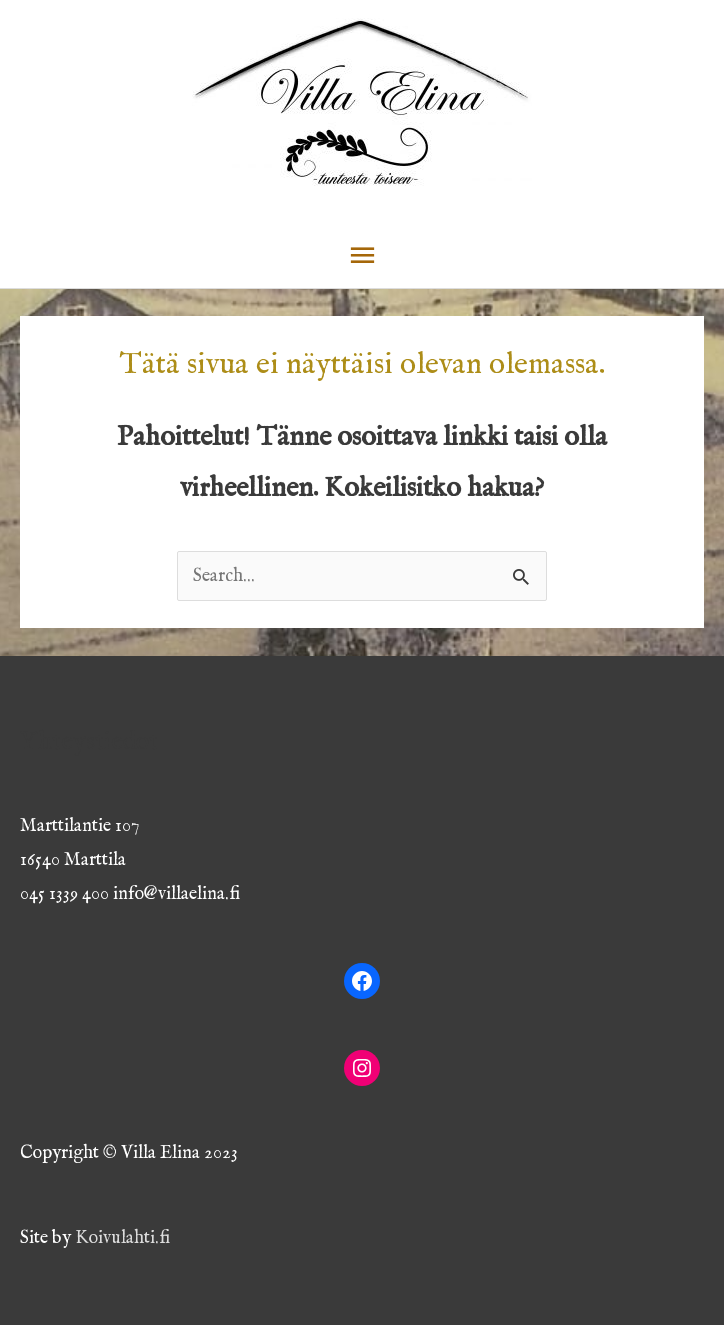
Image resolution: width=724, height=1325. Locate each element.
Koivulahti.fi (122, 1238)
